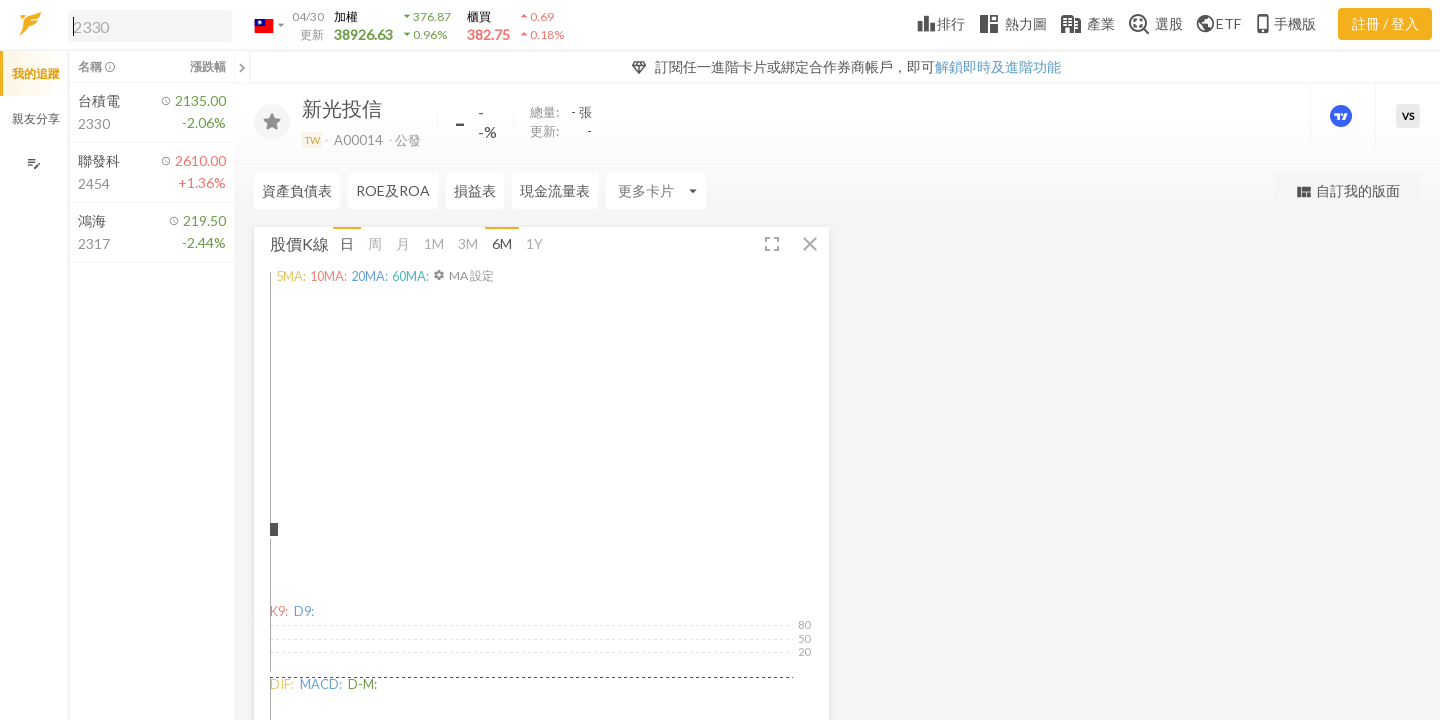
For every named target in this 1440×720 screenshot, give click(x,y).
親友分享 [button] (36, 118)
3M (468, 243)
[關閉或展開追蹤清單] (242, 67)
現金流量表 (555, 190)
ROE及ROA (393, 190)
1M (434, 243)
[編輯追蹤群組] (33, 163)
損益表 (475, 190)
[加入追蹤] (272, 122)
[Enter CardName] (656, 191)
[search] (150, 26)
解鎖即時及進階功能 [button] (998, 66)
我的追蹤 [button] (36, 73)
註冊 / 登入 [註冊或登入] (1385, 23)
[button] (146, 25)
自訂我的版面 (1347, 191)
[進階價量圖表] (1343, 116)
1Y (534, 243)
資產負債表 (297, 190)
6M (502, 243)
